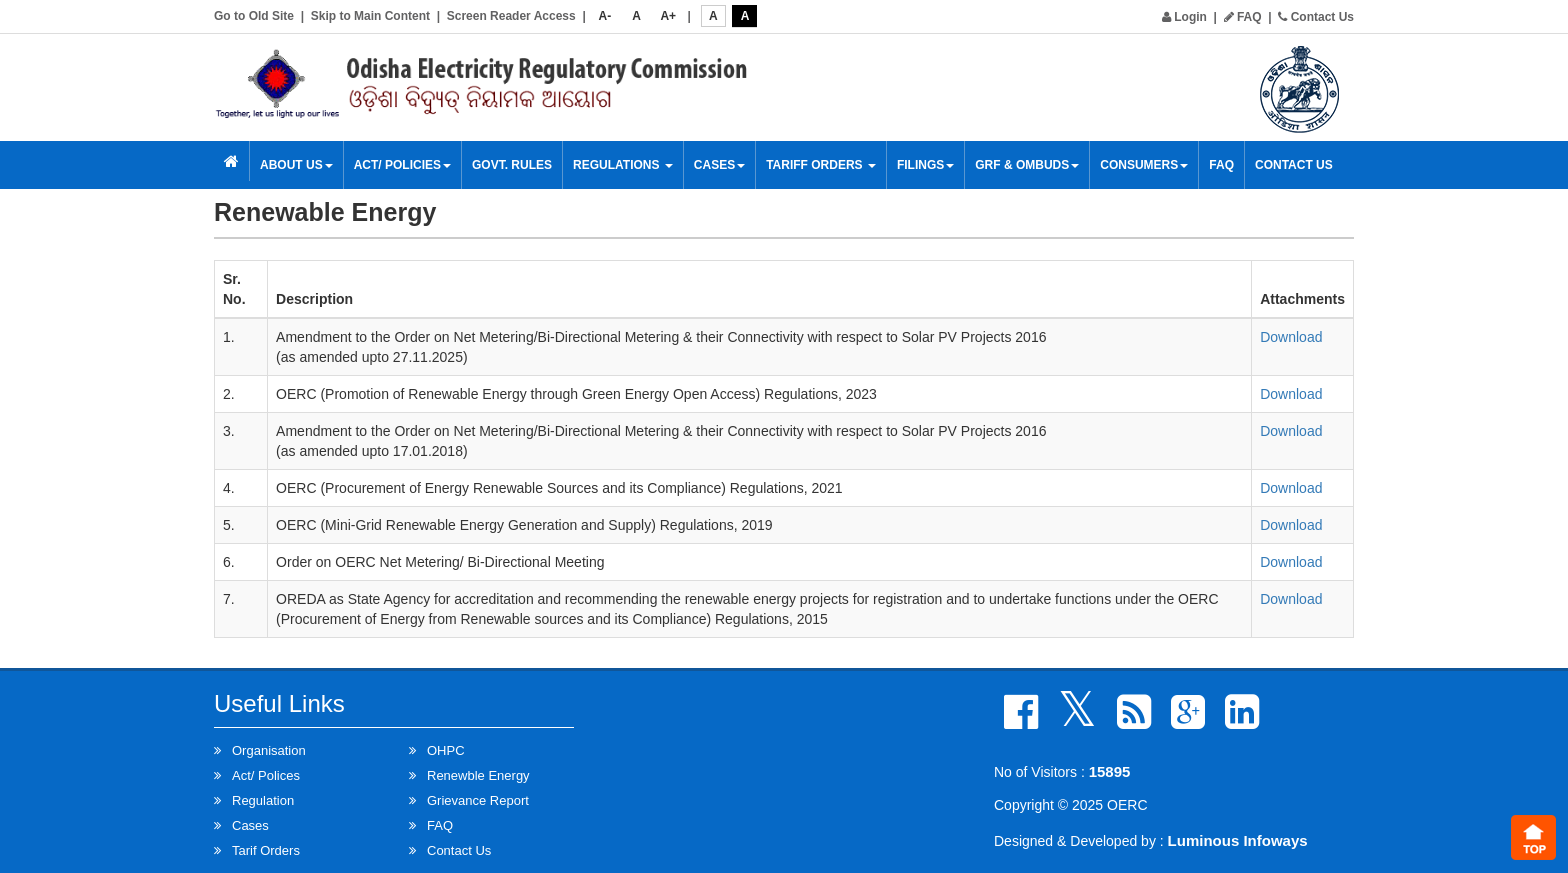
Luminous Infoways (1238, 840)
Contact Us (1316, 17)
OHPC (446, 750)
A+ (668, 16)
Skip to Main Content (370, 16)
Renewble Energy (478, 775)
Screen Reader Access (511, 16)
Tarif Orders (266, 850)
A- (605, 16)
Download (1291, 337)
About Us (296, 165)
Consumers (1144, 165)
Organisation (269, 750)
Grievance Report (478, 800)
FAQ (1243, 17)
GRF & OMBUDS (1027, 165)
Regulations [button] (623, 165)
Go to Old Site (254, 16)
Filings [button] (925, 165)
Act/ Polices (266, 775)
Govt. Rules (512, 165)
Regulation (263, 800)
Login (1184, 17)
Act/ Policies (402, 165)
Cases (719, 165)
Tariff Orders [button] (821, 165)
